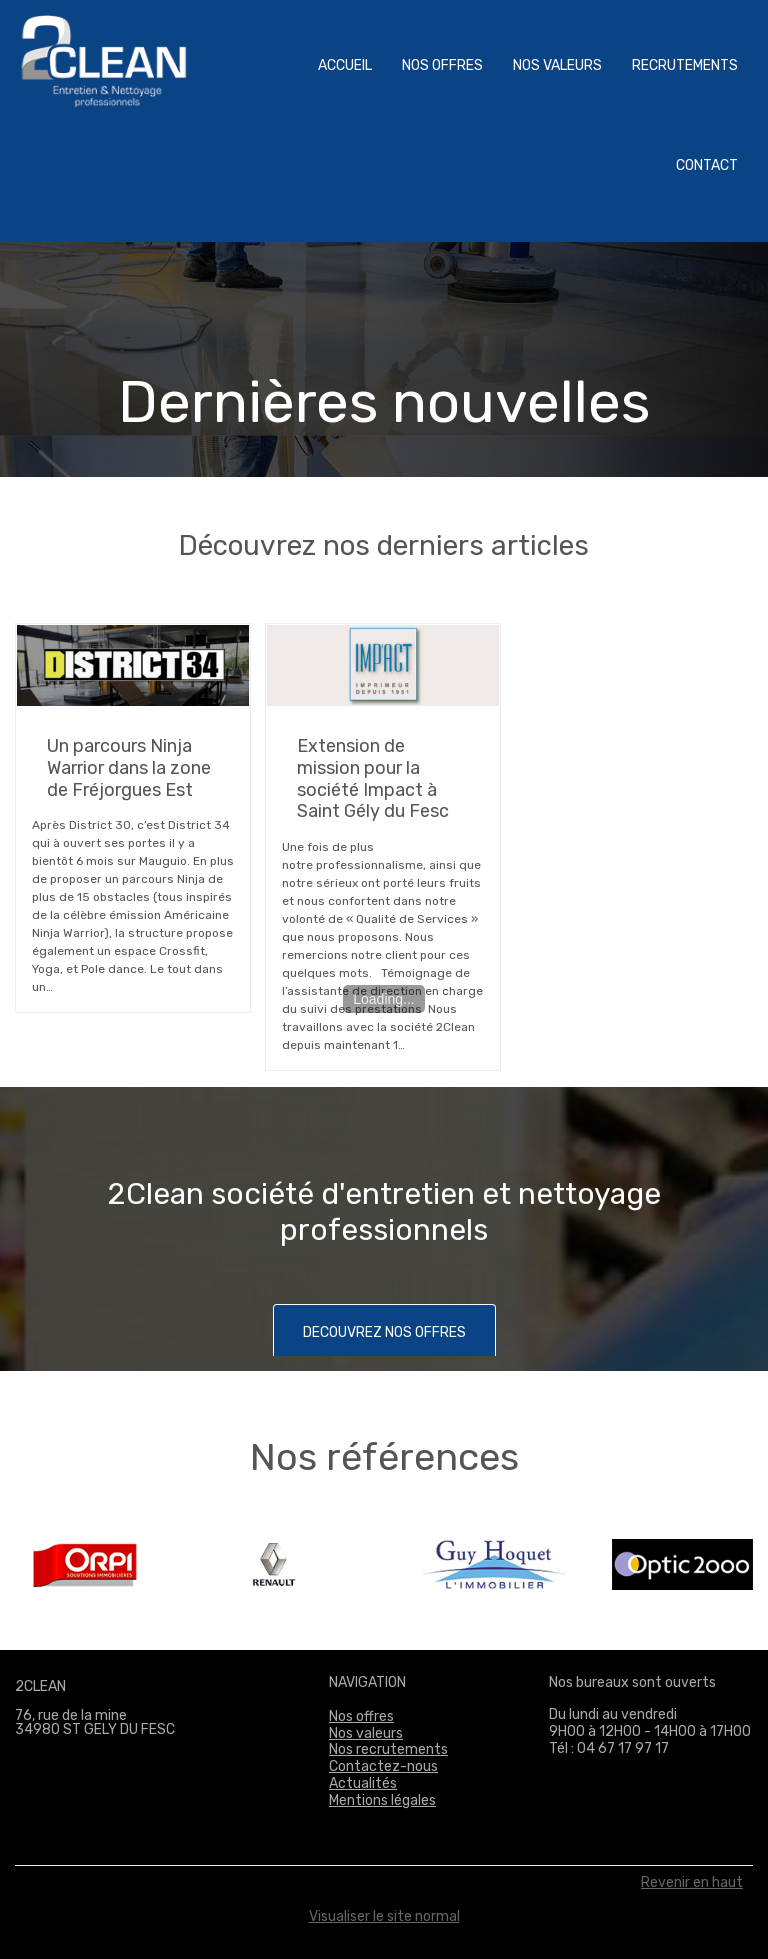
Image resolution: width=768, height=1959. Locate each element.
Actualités (363, 1783)
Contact (707, 165)
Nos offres (442, 65)
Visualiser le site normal (384, 1916)
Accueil (345, 65)
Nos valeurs (557, 65)
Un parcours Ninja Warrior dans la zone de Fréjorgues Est (129, 767)
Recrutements (685, 65)
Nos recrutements (388, 1749)
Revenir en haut (692, 1883)
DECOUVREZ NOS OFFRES (384, 1332)
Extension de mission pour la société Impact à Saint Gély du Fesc (373, 778)
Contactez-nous (383, 1766)
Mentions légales (382, 1800)
